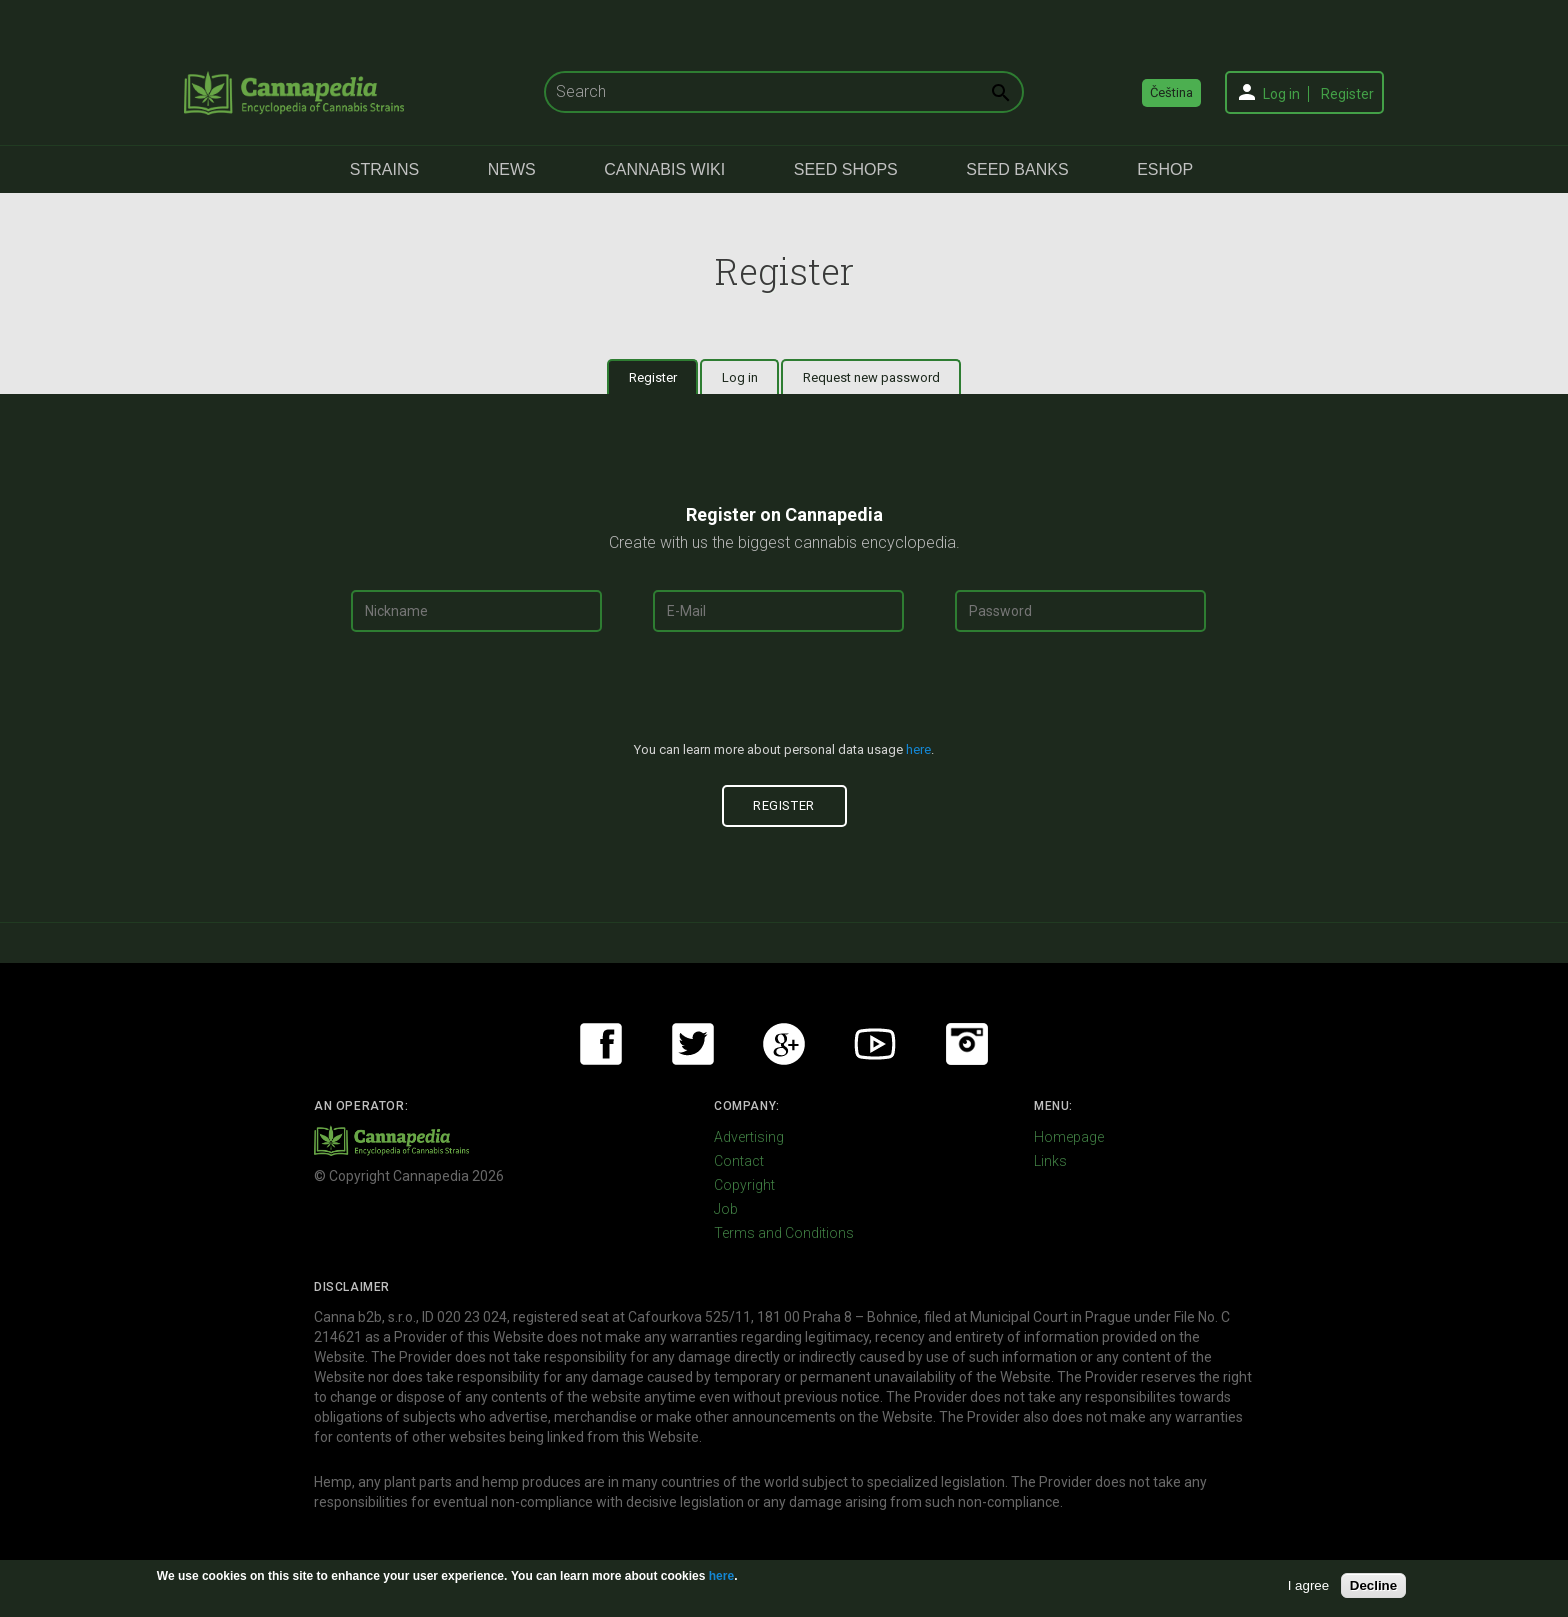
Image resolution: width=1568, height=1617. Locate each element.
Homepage (1069, 1137)
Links (1050, 1161)
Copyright (744, 1185)
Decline (1373, 1585)
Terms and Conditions (784, 1233)
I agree (1309, 1585)
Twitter (693, 1044)
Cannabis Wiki (664, 169)
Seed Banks (1017, 169)
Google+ (784, 1044)
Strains (384, 169)
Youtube (875, 1044)
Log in (1281, 94)
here (918, 749)
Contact (739, 1161)
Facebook (601, 1044)
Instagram (967, 1044)
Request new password (871, 377)
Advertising (749, 1137)
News (512, 169)
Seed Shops (846, 169)
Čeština (1171, 92)
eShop (1165, 169)
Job (726, 1209)
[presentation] (784, 695)
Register (1347, 94)
